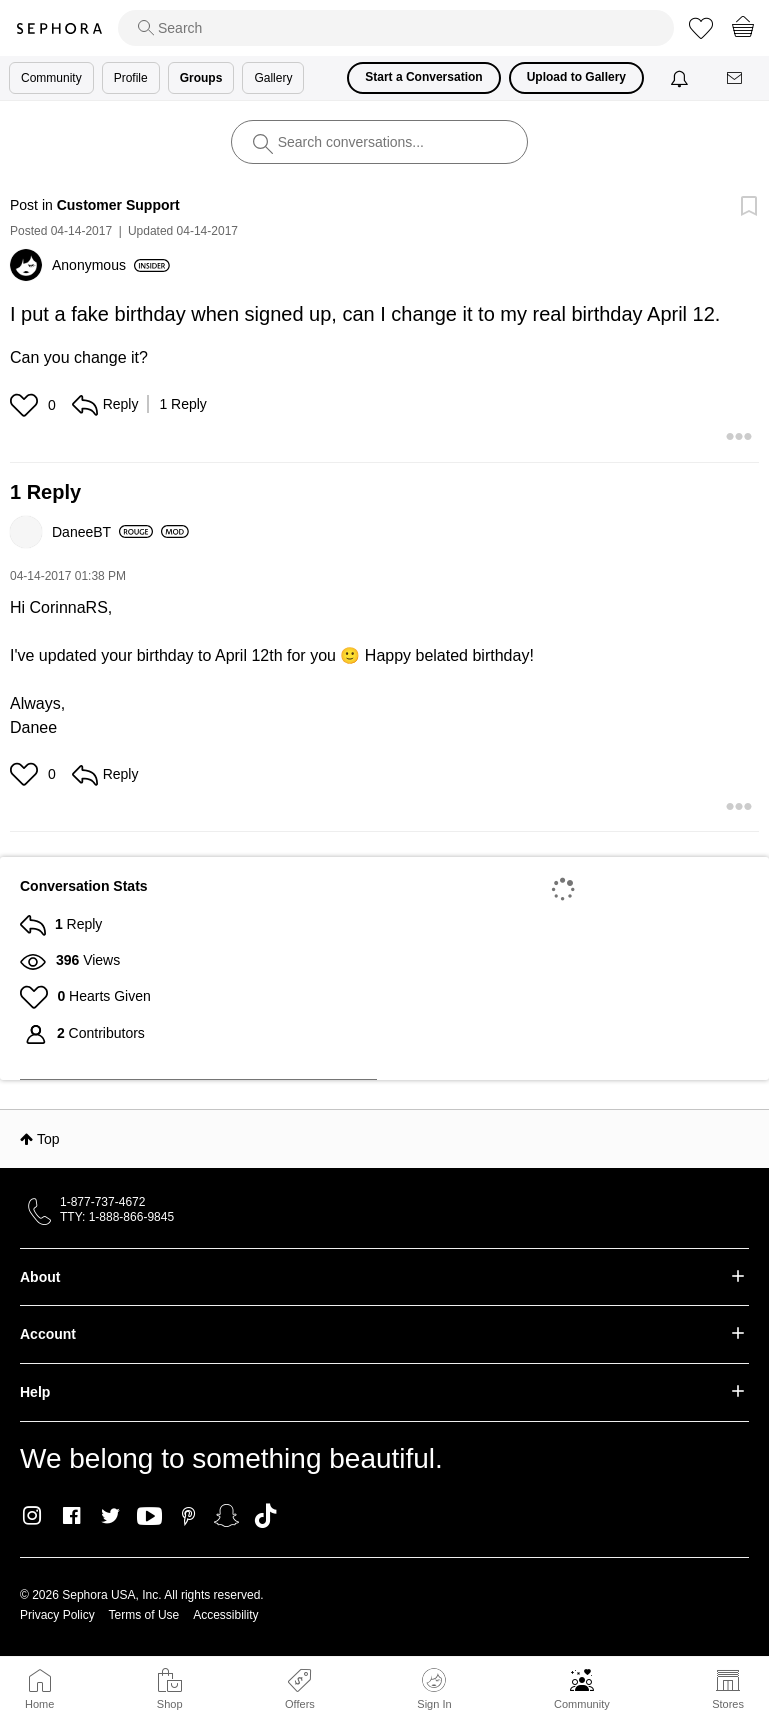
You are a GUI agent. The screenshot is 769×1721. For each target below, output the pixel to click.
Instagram (32, 1516)
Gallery (273, 78)
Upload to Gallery (576, 77)
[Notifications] (681, 78)
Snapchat (226, 1516)
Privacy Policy (57, 1615)
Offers (300, 1704)
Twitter (110, 1516)
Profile (131, 78)
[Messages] (736, 78)
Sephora (59, 28)
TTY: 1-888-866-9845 (117, 1217)
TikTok (265, 1516)
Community (582, 1704)
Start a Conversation (423, 77)
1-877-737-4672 (102, 1202)
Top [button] (48, 1139)
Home (39, 1704)
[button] (26, 405)
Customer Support (118, 205)
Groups (201, 78)
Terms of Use (144, 1615)
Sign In (434, 1689)
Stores (728, 1704)
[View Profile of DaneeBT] (102, 532)
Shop (170, 1704)
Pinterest (188, 1516)
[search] (396, 28)
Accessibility (225, 1615)
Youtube (149, 1517)
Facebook (71, 1516)
